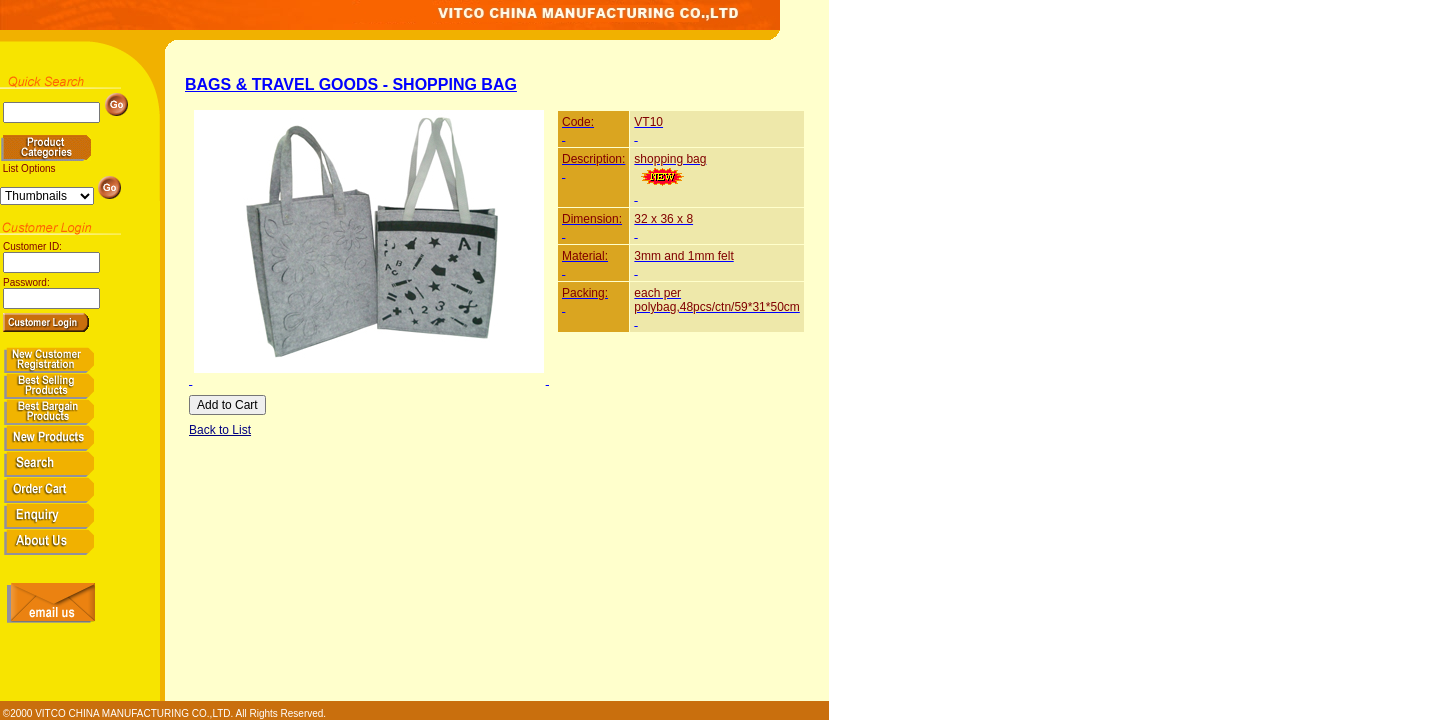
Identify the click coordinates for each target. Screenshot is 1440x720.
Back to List (220, 430)
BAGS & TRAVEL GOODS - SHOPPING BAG (351, 84)
